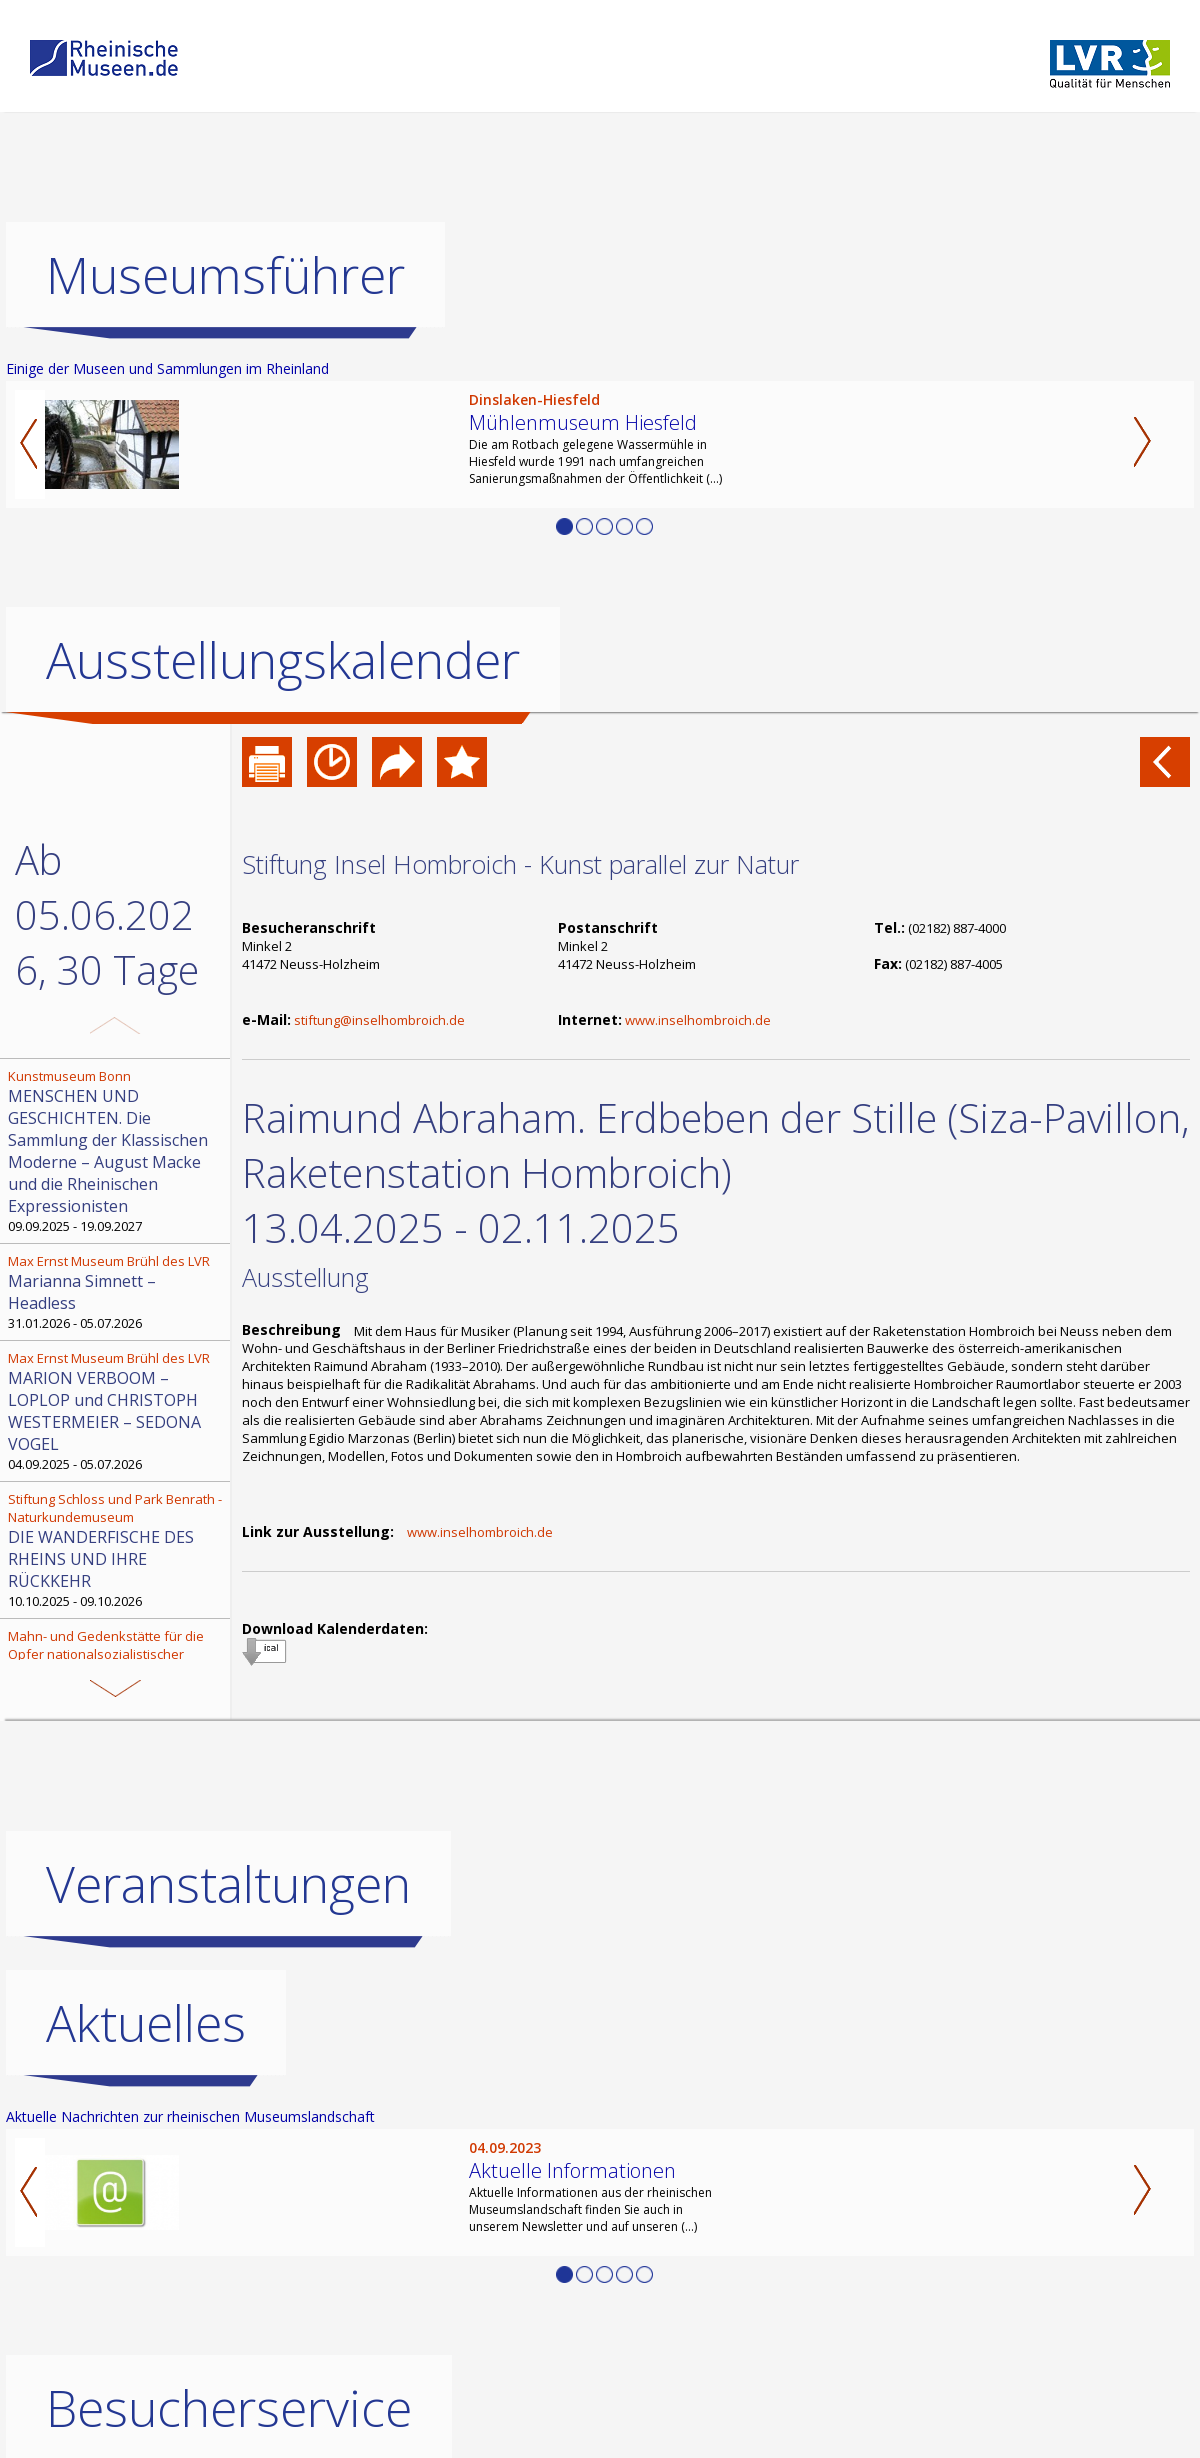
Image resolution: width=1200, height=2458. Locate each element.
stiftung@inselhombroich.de (379, 1020)
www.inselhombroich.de (698, 1020)
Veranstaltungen (228, 1884)
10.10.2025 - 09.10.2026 (117, 1550)
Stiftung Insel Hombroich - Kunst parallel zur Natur (520, 864)
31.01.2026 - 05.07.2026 (117, 1292)
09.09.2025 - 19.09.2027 (117, 1151)
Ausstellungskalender (283, 660)
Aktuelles (146, 2023)
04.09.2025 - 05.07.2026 (117, 1411)
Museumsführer (225, 275)
